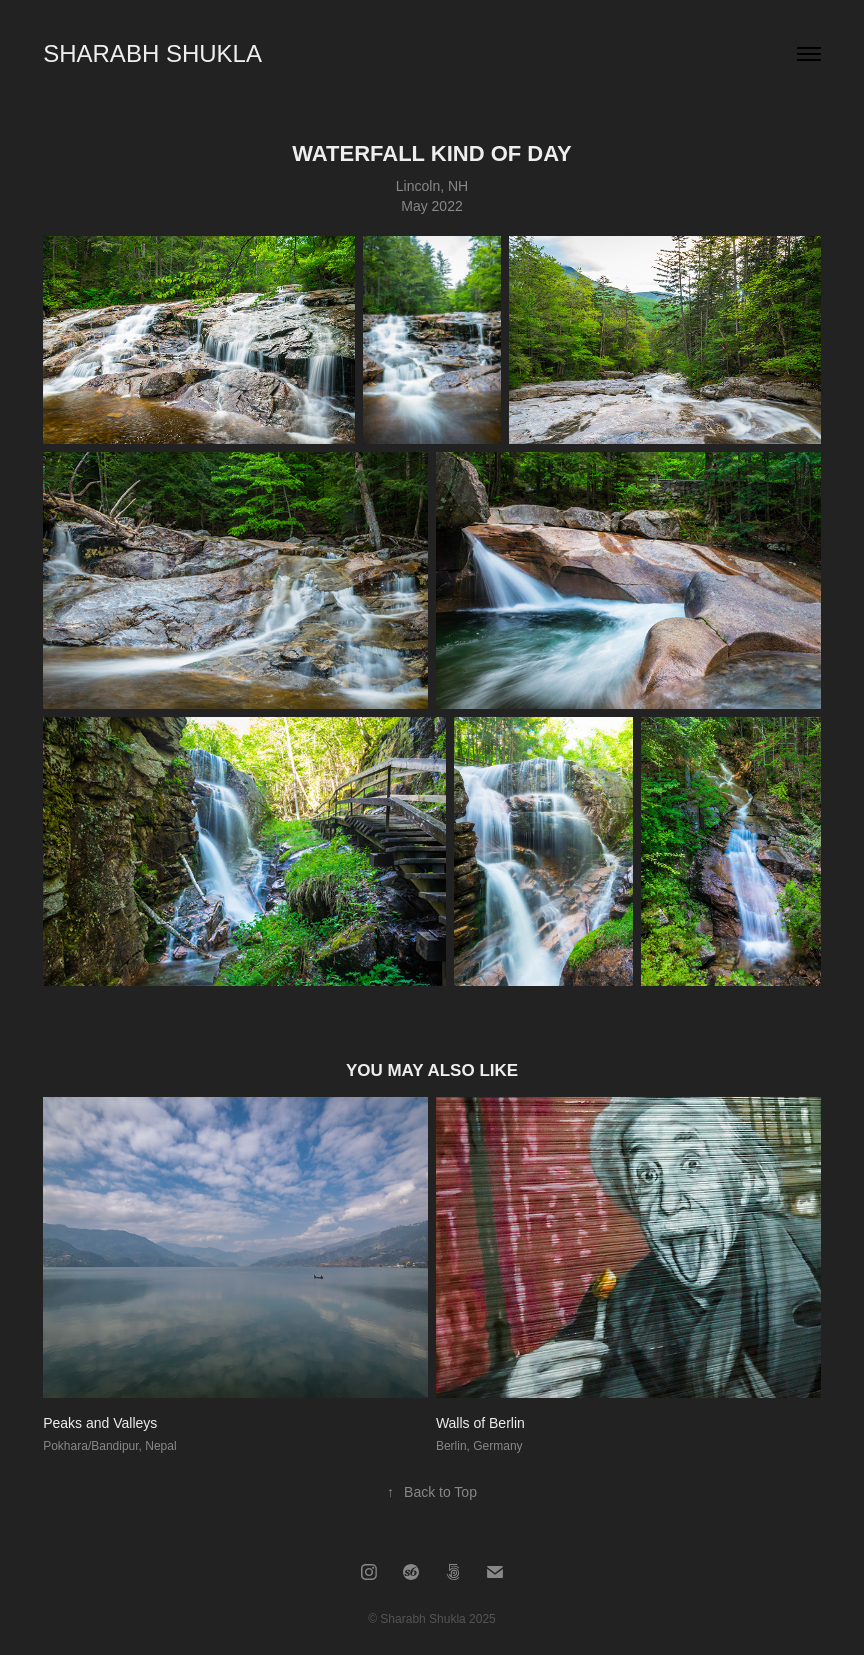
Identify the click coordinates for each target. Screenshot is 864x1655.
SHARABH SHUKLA (152, 53)
